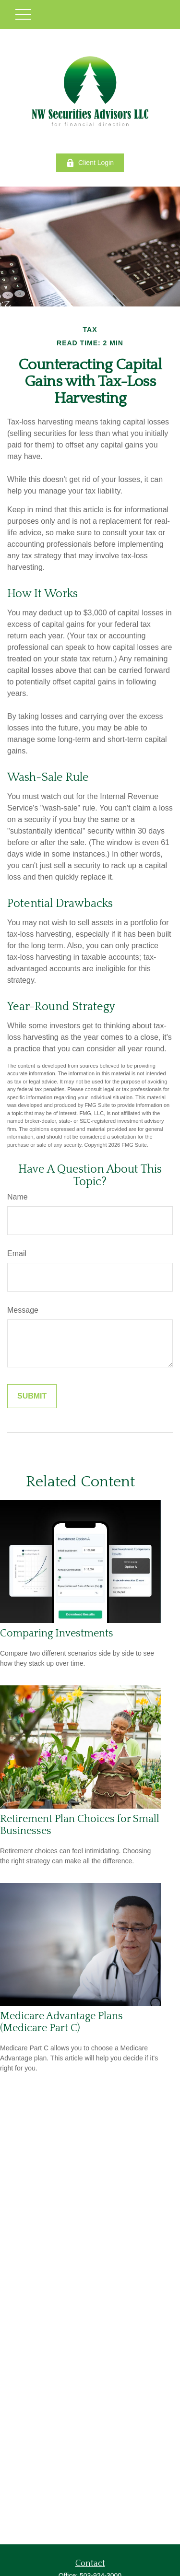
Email (16, 1253)
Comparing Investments (56, 1633)
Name (17, 1197)
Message (22, 1310)
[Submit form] (32, 1396)
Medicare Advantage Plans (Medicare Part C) (61, 2022)
